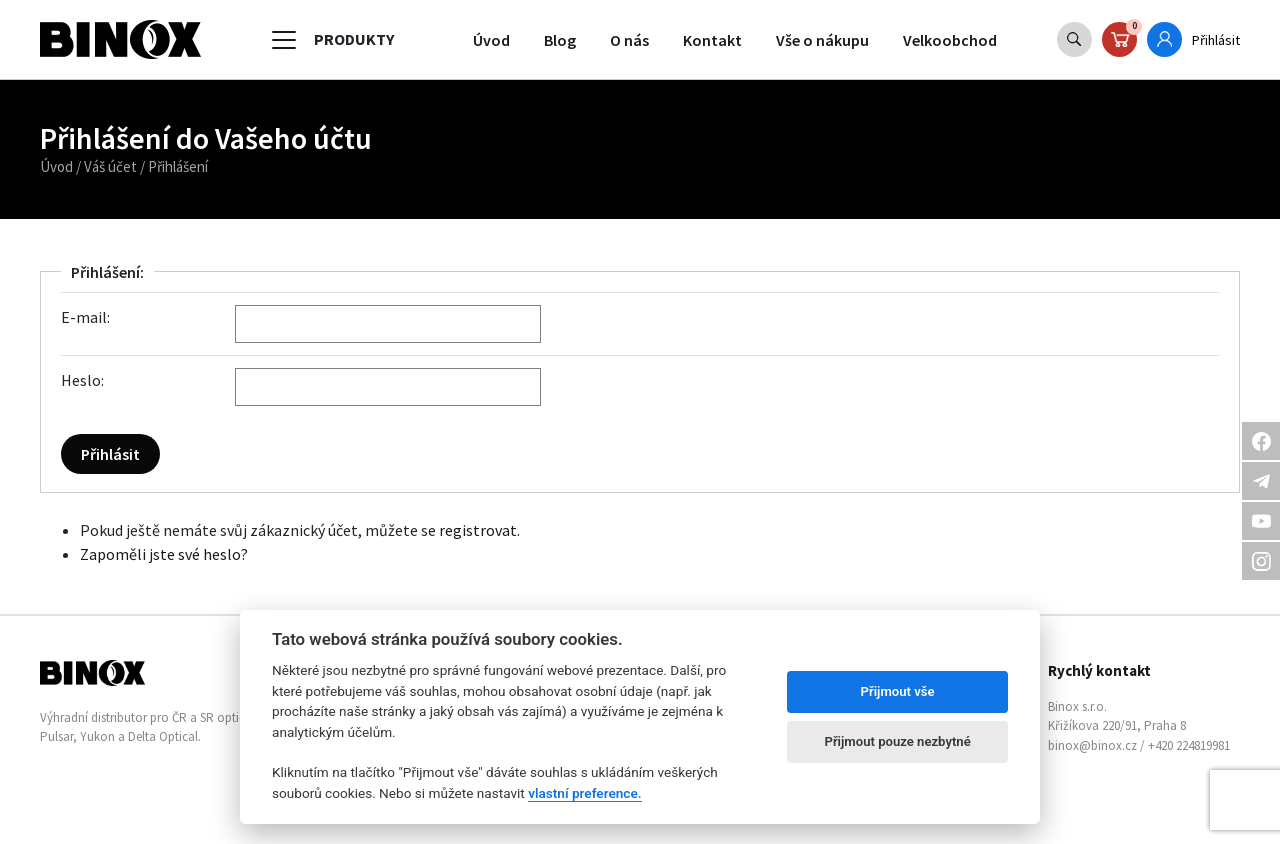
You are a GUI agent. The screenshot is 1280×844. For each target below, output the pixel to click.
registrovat (478, 530)
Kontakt (712, 40)
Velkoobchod (950, 40)
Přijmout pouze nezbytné (897, 741)
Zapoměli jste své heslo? (164, 554)
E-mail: (85, 317)
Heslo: (82, 380)
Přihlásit (1216, 40)
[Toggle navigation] (284, 40)
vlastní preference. (584, 793)
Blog (560, 40)
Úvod (491, 40)
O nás (629, 40)
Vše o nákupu (822, 40)
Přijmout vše (898, 691)
